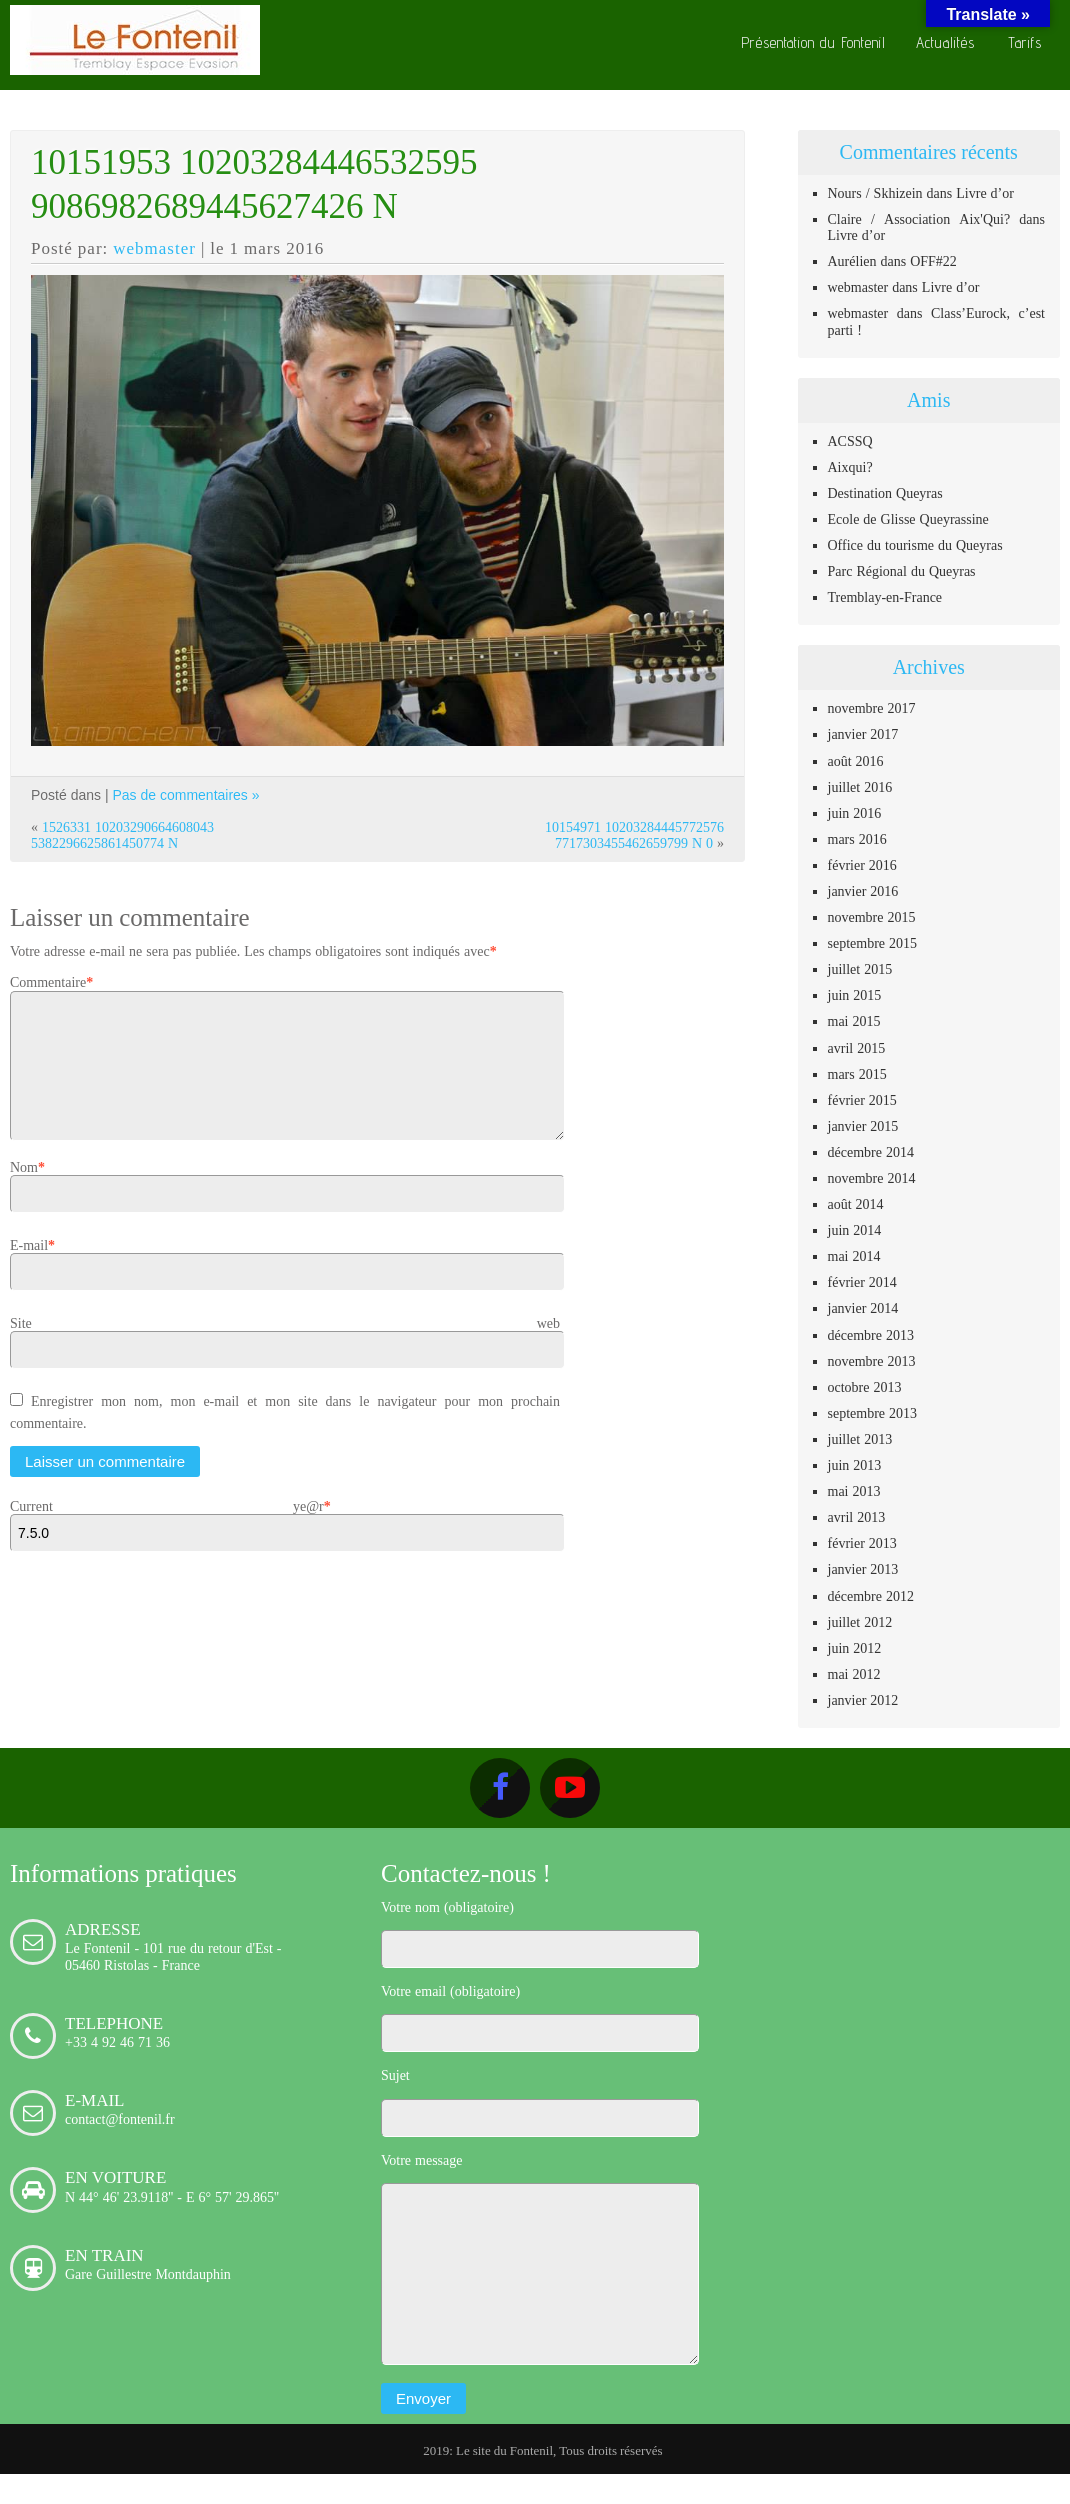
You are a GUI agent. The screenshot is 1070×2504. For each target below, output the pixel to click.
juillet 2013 (860, 1439)
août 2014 (856, 1204)
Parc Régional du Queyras (902, 571)
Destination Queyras (885, 493)
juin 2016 (855, 813)
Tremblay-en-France (885, 597)
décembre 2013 (871, 1335)
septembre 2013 (873, 1413)
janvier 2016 (863, 891)
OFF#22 (933, 261)
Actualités (945, 42)
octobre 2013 (865, 1387)
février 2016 (862, 865)
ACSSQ (850, 441)
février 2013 (862, 1543)
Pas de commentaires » (185, 795)
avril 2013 (857, 1517)
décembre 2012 (871, 1596)
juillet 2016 (860, 787)
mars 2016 (857, 839)
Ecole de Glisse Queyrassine (908, 519)
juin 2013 (855, 1465)
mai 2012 (854, 1674)
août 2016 (856, 761)
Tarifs (1025, 42)
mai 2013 (854, 1491)
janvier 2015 (863, 1126)
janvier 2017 (863, 734)
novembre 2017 (872, 708)
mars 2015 (857, 1074)
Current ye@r (167, 1530)
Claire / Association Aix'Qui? (919, 219)
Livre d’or (985, 193)
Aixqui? (850, 467)
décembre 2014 (871, 1152)
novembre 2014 (872, 1178)
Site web (285, 1347)
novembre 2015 (872, 917)
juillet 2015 (860, 969)
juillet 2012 (860, 1622)
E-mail (29, 1269)
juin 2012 (855, 1648)
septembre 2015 (873, 943)
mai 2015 (854, 1021)
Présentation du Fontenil (813, 42)
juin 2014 (855, 1230)
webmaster (154, 248)
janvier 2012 (863, 1700)
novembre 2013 (872, 1361)
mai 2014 (854, 1256)
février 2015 (862, 1100)
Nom (24, 1191)
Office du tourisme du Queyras (915, 545)
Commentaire (48, 982)
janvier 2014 (863, 1308)
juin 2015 (855, 995)
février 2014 (862, 1282)
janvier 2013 (863, 1569)
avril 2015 (857, 1048)
